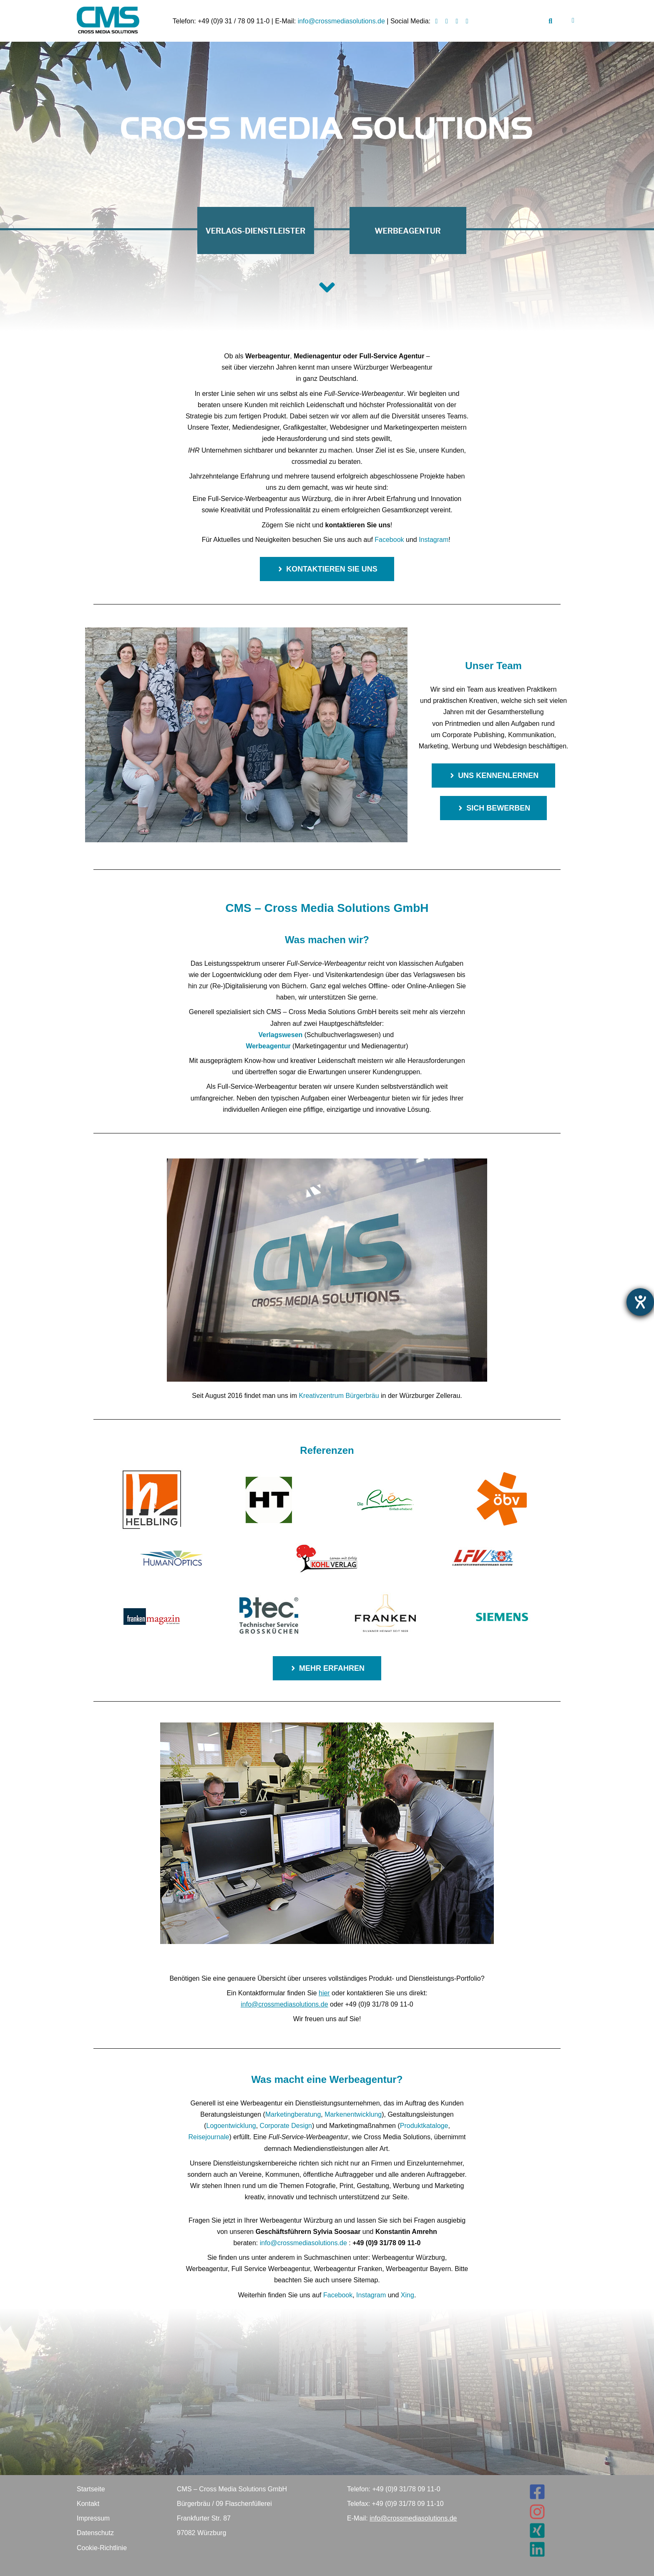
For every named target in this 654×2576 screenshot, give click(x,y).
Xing (407, 2295)
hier (324, 1993)
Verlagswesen (280, 1034)
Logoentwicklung (231, 2125)
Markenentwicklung (353, 2114)
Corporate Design (286, 2125)
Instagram (433, 539)
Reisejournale (209, 2136)
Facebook (389, 539)
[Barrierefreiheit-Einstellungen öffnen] (640, 1302)
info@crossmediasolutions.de (341, 21)
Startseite (91, 2489)
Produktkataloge (424, 2125)
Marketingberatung (293, 2114)
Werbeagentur (268, 1046)
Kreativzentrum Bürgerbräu (339, 1395)
